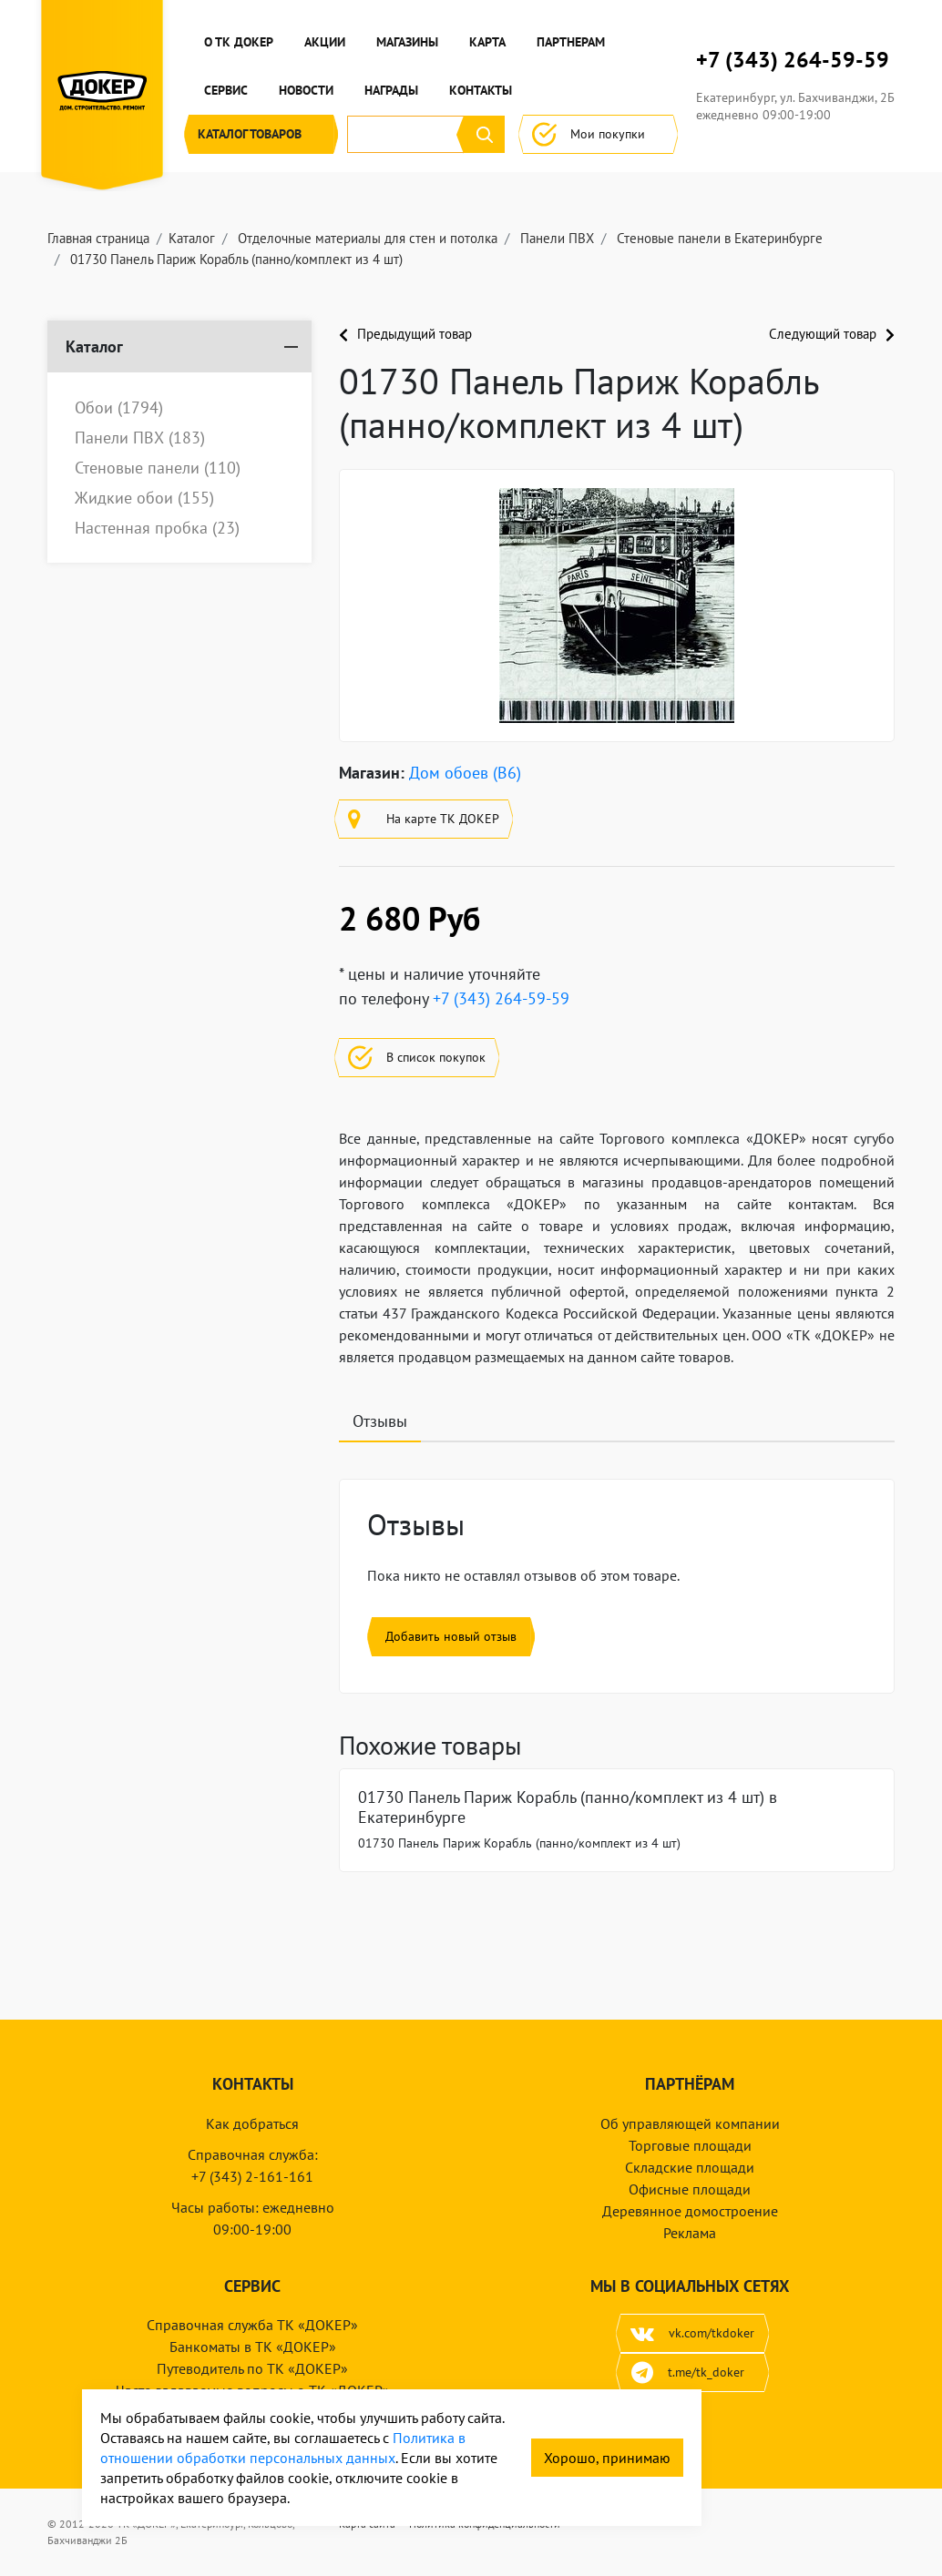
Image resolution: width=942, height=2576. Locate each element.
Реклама (689, 2233)
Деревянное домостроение (690, 2211)
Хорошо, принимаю (607, 2458)
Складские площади (689, 2167)
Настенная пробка (157, 528)
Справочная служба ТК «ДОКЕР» (252, 2325)
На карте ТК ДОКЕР (423, 819)
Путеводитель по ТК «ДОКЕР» (252, 2368)
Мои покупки (598, 134)
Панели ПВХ (140, 438)
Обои (119, 408)
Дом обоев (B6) (465, 772)
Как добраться (252, 2123)
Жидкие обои (144, 498)
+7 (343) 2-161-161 (252, 2176)
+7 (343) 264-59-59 (792, 60)
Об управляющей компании (690, 2123)
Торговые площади (690, 2145)
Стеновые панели (158, 468)
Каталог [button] (261, 134)
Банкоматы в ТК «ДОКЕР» (252, 2346)
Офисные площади (690, 2189)
